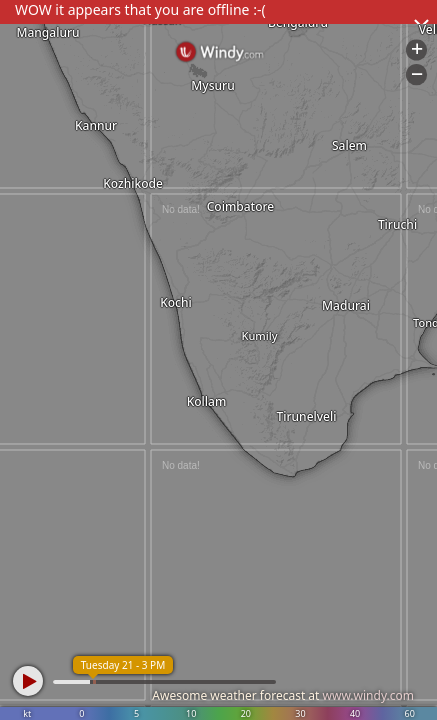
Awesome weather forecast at (283, 695)
